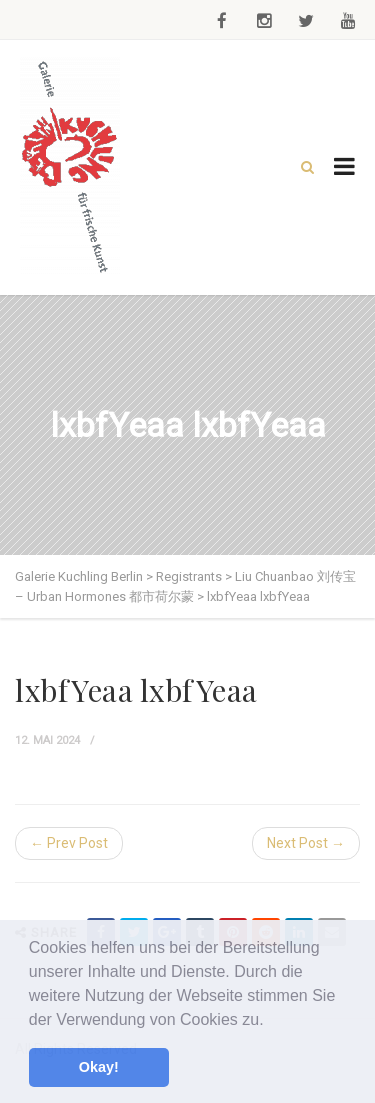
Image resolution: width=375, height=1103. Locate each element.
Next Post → (306, 843)
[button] (271, 1021)
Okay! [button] (99, 1067)
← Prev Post (69, 843)
